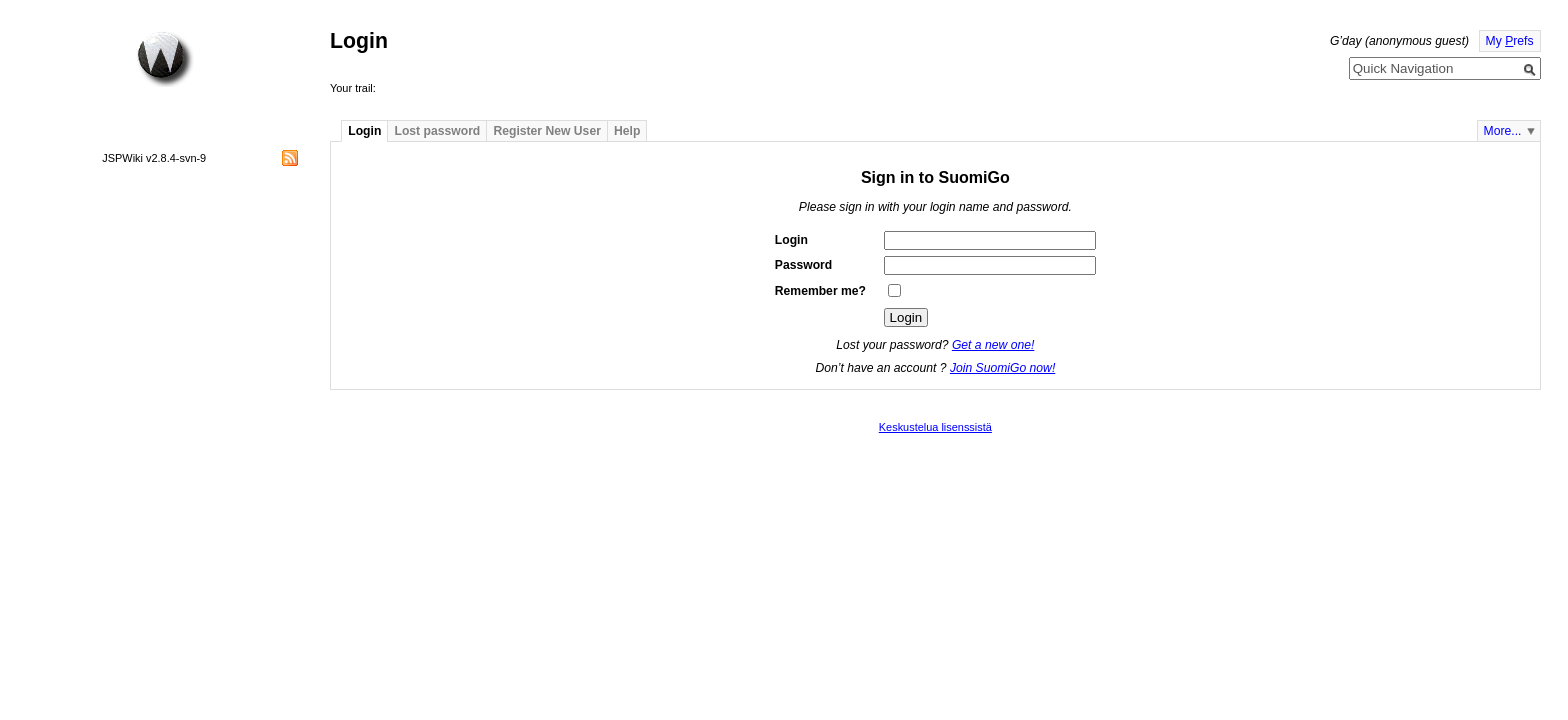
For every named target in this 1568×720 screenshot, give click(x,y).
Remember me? (820, 291)
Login (364, 131)
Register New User (546, 131)
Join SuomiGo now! (1002, 368)
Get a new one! (993, 345)
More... (1503, 131)
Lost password (438, 131)
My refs (1510, 41)
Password (803, 265)
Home (165, 59)
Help (627, 131)
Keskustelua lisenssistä (935, 427)
